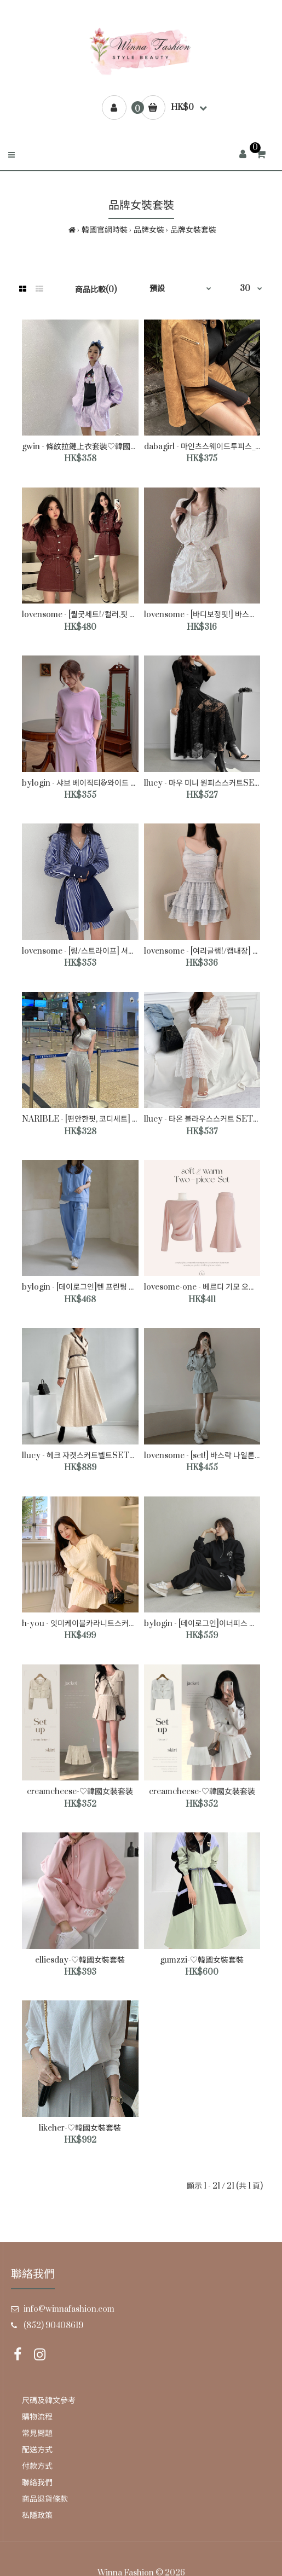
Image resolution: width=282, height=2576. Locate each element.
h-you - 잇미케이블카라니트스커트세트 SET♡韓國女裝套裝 (122, 1623)
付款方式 (37, 2466)
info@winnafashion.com (69, 2309)
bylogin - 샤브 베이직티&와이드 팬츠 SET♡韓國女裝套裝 (119, 783)
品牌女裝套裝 (193, 230)
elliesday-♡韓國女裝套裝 (80, 1960)
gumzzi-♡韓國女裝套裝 (202, 1960)
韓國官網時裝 (105, 230)
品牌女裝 (149, 230)
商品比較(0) (96, 290)
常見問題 (37, 2433)
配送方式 (37, 2450)
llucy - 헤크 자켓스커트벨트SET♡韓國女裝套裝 (102, 1456)
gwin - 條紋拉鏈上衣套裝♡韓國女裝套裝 (91, 447)
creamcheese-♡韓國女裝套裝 (80, 1791)
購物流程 (37, 2417)
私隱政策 (37, 2515)
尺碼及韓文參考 (49, 2400)
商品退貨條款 (45, 2499)
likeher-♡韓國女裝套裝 (80, 2128)
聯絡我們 (37, 2483)
